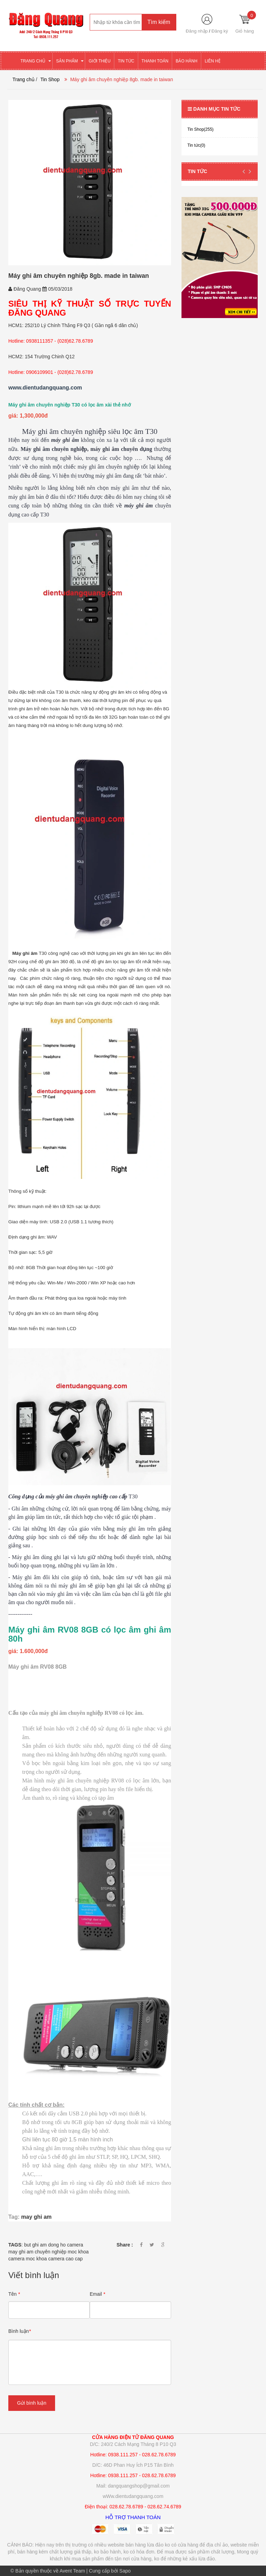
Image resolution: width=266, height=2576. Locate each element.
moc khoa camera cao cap (54, 2258)
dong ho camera (65, 2245)
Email (97, 2294)
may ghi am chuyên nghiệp (37, 2251)
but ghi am (35, 2245)
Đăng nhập (196, 31)
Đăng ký (220, 31)
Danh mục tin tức (214, 109)
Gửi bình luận (31, 2403)
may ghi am (36, 2217)
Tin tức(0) (196, 145)
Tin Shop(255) (200, 129)
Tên (14, 2294)
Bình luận (19, 2331)
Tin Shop (50, 79)
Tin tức (197, 171)
